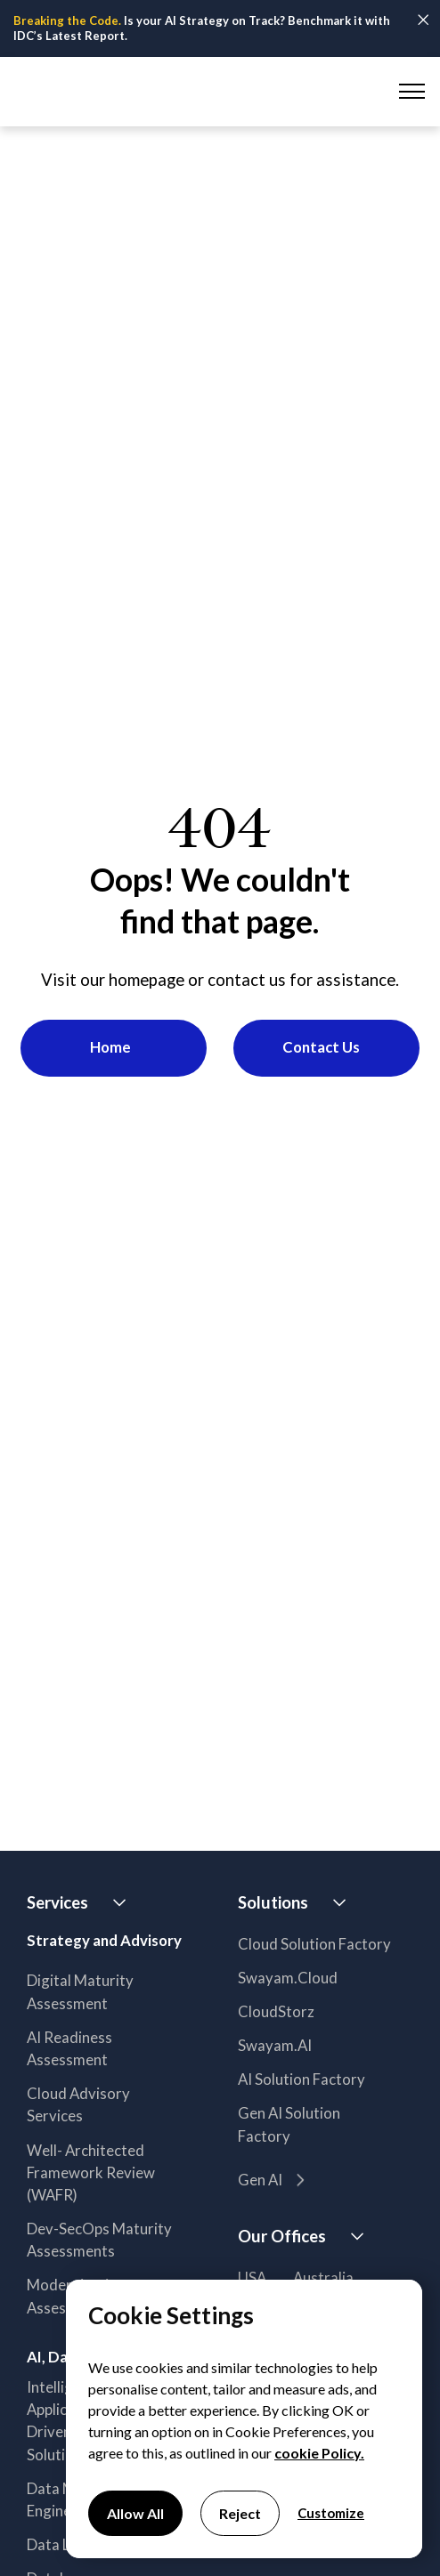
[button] (409, 91)
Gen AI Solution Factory (289, 2124)
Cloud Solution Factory (314, 1943)
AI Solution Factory (301, 2079)
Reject (240, 2513)
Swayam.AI (275, 2045)
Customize (330, 2513)
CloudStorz (276, 2011)
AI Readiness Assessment (69, 2048)
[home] (88, 91)
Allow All (135, 2513)
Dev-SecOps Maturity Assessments (99, 2239)
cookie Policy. (319, 2452)
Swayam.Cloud (288, 1977)
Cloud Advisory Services (78, 2104)
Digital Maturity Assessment (80, 1991)
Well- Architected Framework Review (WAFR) (91, 2172)
